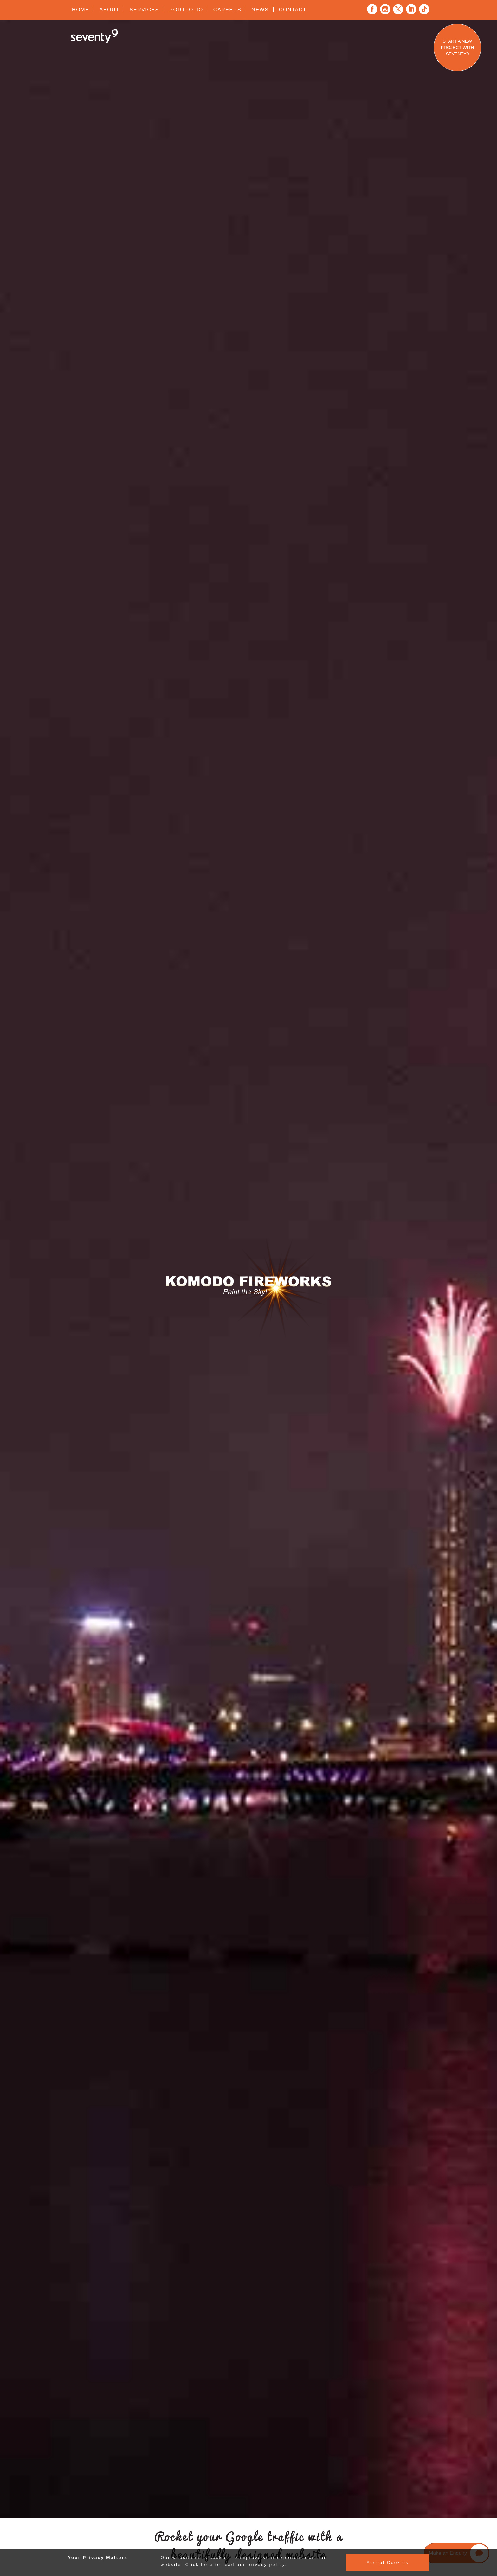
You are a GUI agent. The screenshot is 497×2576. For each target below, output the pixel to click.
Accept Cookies (387, 2562)
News (259, 9)
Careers (227, 9)
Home (80, 9)
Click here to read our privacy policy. (236, 2564)
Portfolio (186, 9)
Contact (293, 9)
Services (144, 9)
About (109, 9)
